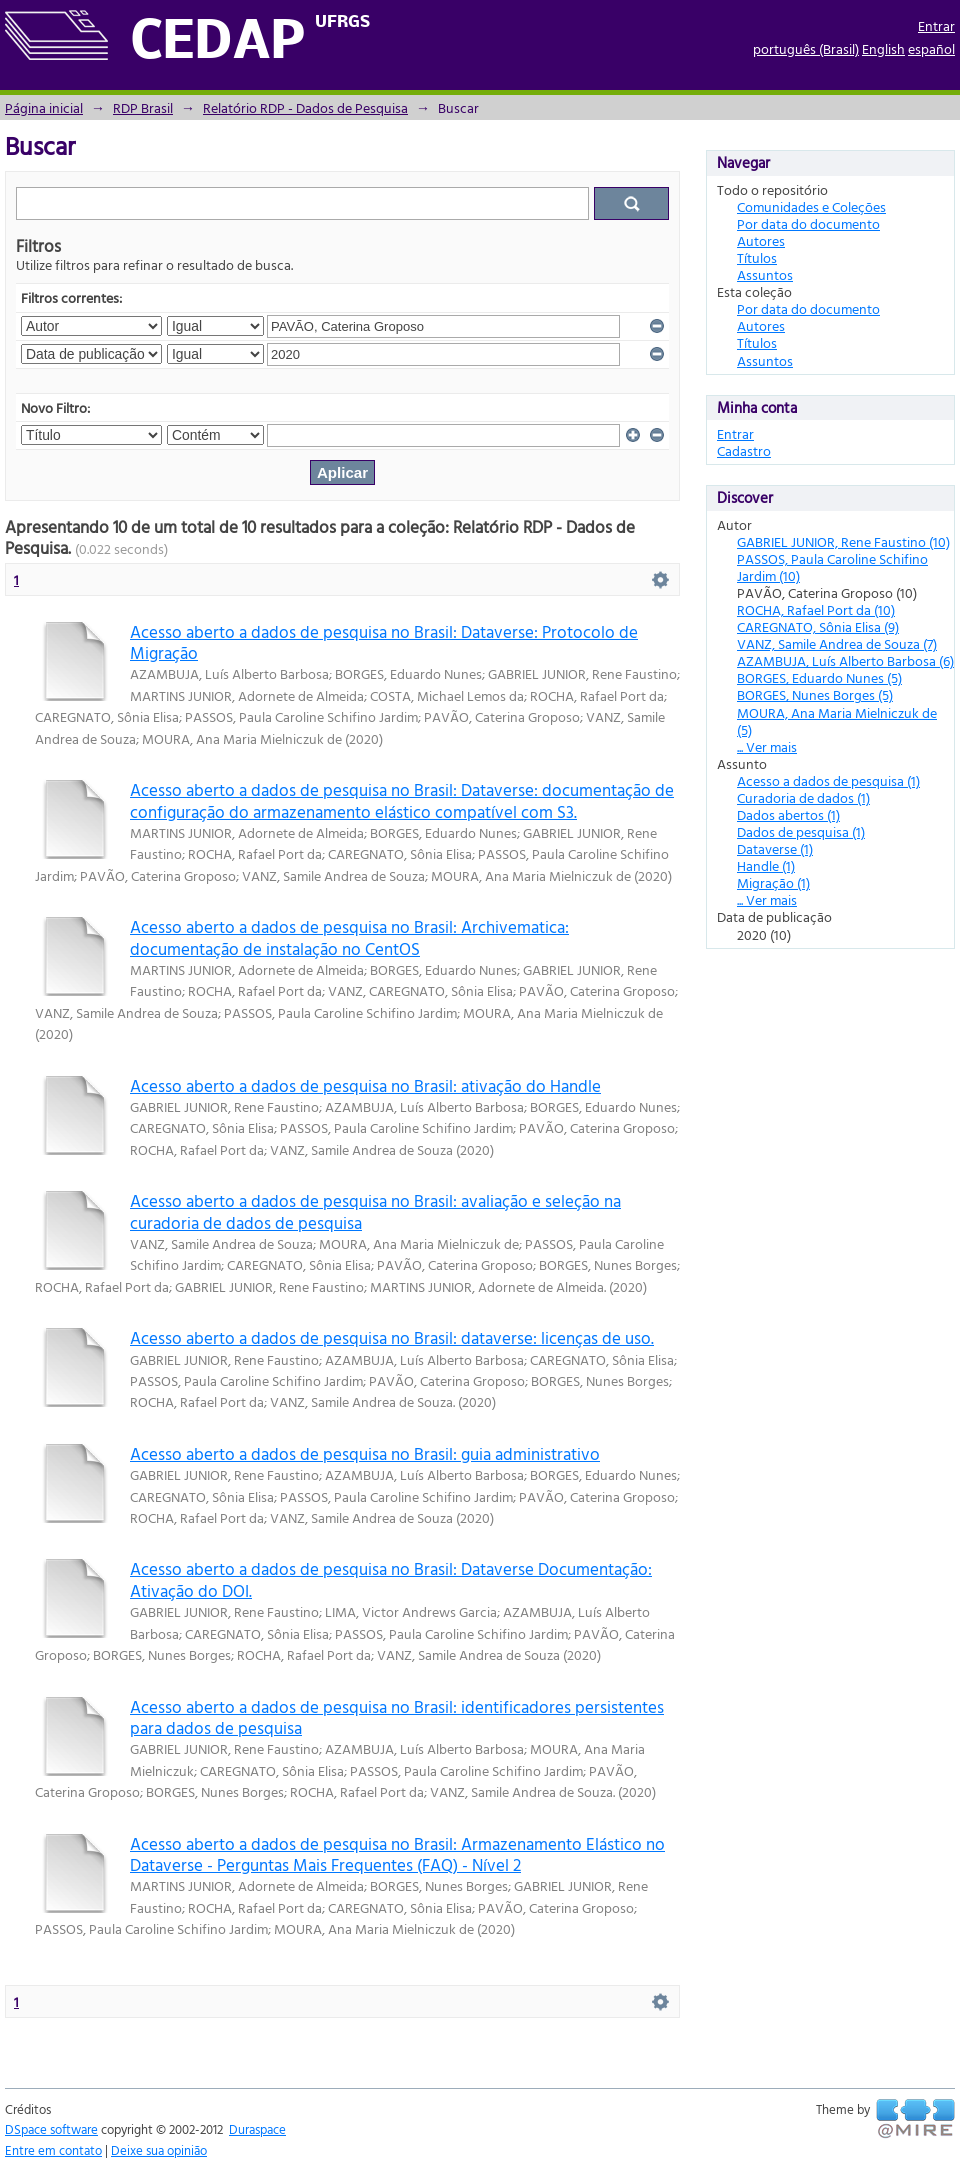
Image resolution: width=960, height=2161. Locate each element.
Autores (761, 240)
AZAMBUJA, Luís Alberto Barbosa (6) (845, 660)
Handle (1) (766, 865)
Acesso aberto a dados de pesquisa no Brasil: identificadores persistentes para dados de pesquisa (397, 1717)
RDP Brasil (143, 107)
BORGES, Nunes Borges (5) (815, 694)
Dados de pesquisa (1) (801, 831)
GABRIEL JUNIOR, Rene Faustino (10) (843, 541)
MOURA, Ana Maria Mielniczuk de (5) (837, 721)
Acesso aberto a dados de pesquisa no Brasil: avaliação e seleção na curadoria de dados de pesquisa (375, 1211)
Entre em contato (53, 2150)
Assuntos (765, 274)
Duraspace (257, 2129)
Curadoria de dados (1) (803, 797)
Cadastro (744, 450)
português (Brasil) (806, 48)
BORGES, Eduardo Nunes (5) (819, 677)
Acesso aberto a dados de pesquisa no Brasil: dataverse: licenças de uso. (392, 1337)
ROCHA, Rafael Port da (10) (816, 609)
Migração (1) (773, 882)
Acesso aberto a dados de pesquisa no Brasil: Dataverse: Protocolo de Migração (384, 642)
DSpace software (51, 2129)
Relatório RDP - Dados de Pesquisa (305, 107)
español (931, 48)
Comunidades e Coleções (811, 206)
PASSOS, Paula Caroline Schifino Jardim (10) (832, 567)
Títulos (757, 257)
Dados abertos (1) (788, 814)
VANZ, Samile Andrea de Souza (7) (837, 643)
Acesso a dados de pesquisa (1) (828, 780)
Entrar (936, 25)
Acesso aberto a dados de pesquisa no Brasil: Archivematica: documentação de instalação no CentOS (349, 937)
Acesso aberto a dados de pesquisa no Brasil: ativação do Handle (365, 1085)
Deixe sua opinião (159, 2150)
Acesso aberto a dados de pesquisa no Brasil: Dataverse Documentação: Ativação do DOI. (391, 1579)
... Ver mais (767, 746)
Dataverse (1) (775, 848)
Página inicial (44, 107)
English (883, 48)
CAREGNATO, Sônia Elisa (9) (818, 626)
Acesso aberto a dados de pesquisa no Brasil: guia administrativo (365, 1453)
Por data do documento (808, 223)
